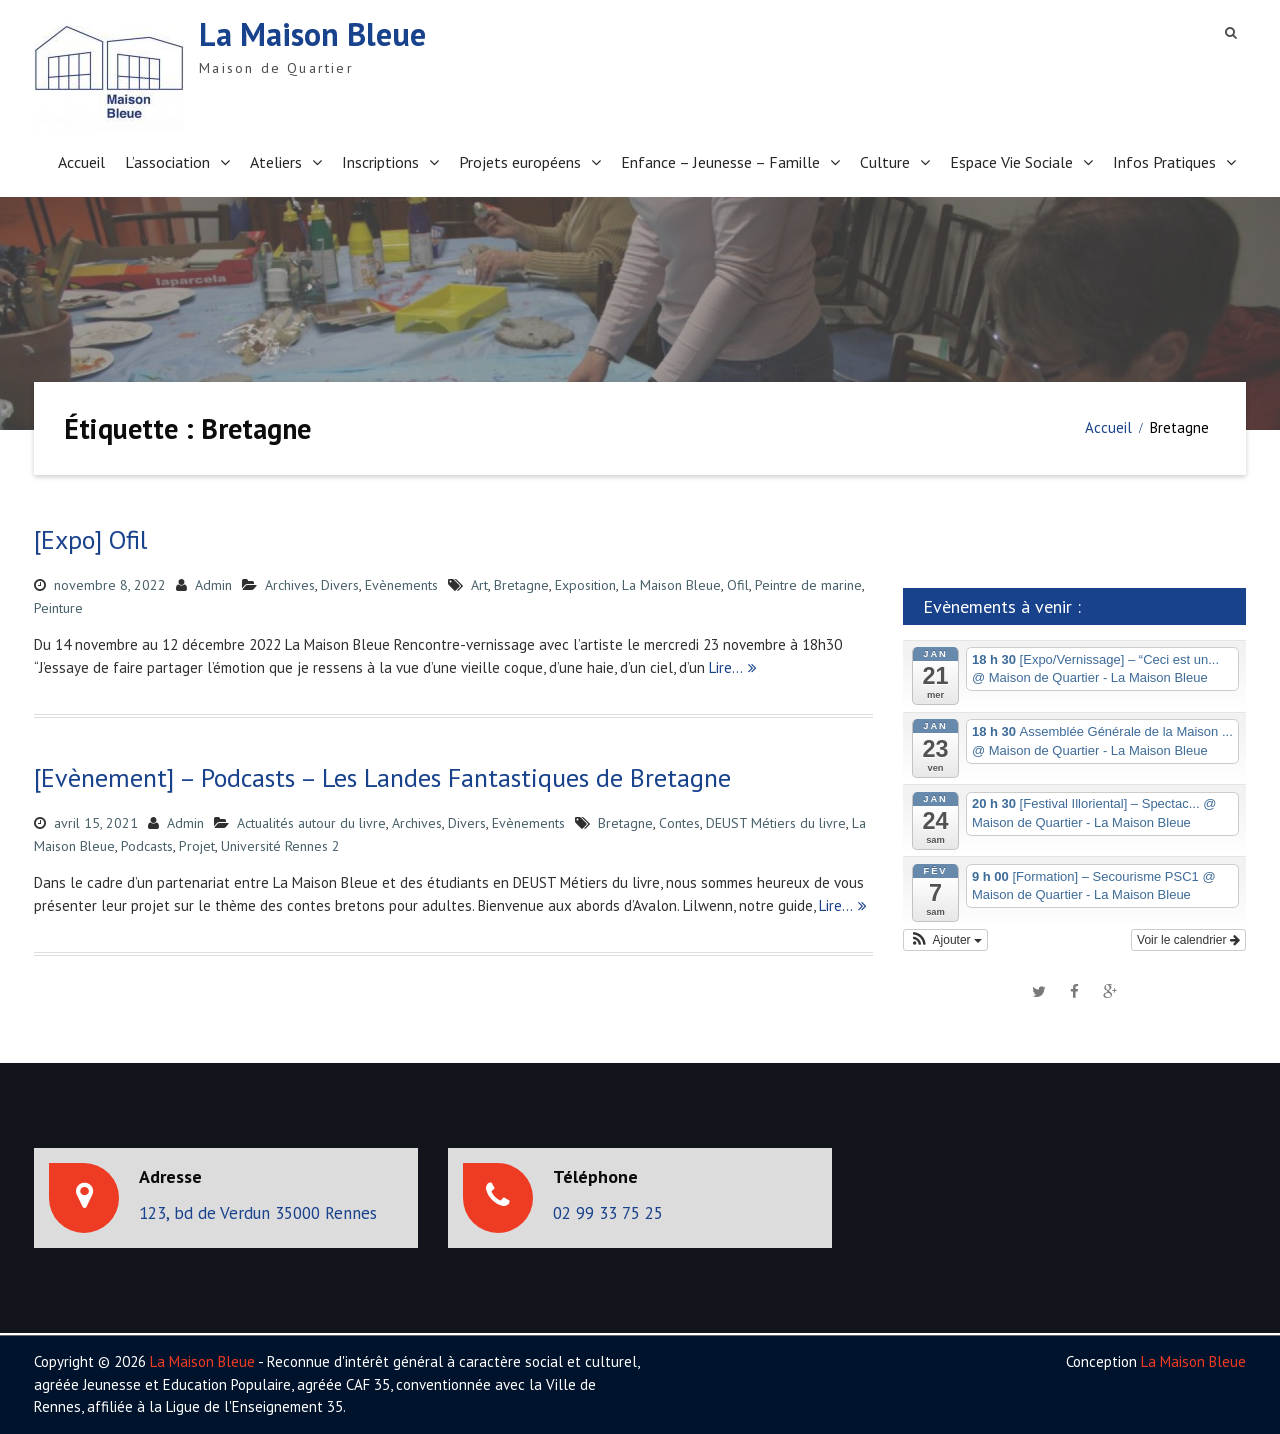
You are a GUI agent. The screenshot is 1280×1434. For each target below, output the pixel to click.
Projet (197, 846)
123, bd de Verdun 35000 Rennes (258, 1213)
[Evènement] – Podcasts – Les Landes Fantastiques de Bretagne (382, 777)
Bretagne (521, 585)
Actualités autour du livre (311, 823)
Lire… (726, 667)
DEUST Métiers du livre (776, 823)
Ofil (738, 585)
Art (479, 585)
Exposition (585, 585)
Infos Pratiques (1164, 162)
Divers (340, 585)
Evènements (401, 585)
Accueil (81, 162)
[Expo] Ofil (90, 539)
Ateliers (276, 162)
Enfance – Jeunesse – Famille (720, 162)
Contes (679, 823)
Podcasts (147, 846)
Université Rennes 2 (280, 846)
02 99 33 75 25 (608, 1213)
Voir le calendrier (1188, 940)
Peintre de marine (808, 585)
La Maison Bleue (312, 34)
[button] (945, 940)
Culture (885, 162)
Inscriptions (380, 162)
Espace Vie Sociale (1011, 162)
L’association (167, 162)
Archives (290, 585)
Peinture (58, 608)
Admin (213, 585)
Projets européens (520, 162)
